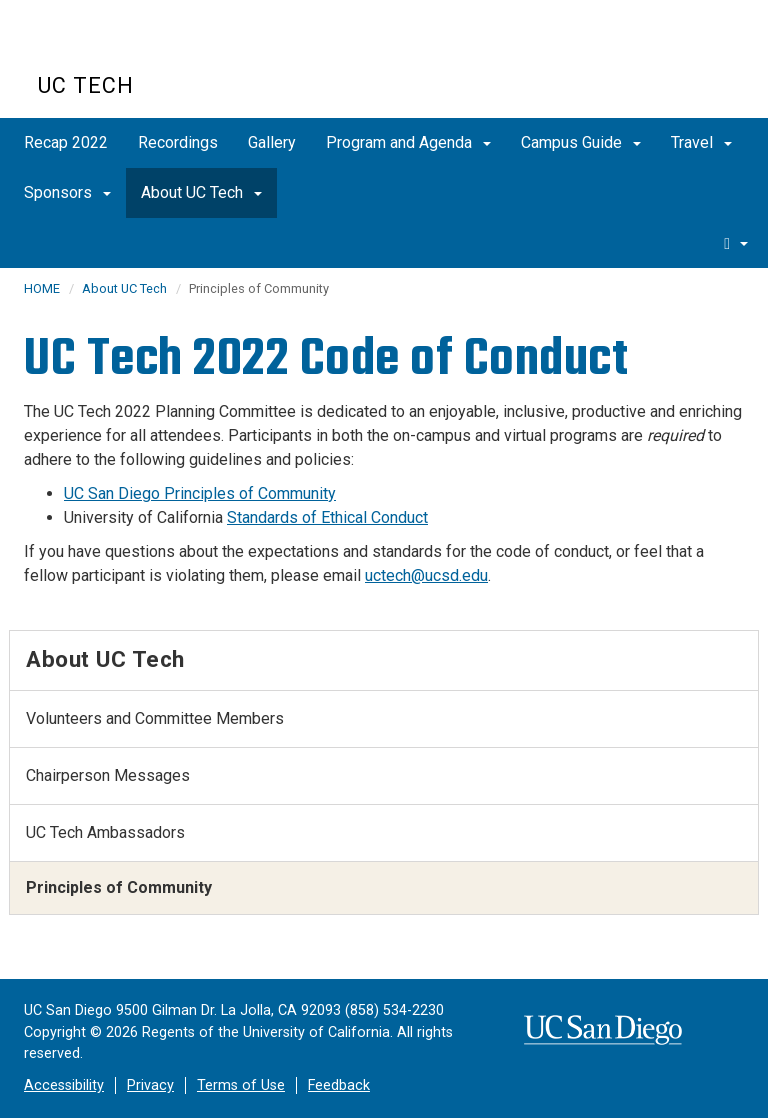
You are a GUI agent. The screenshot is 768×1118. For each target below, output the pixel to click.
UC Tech (86, 85)
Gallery (272, 142)
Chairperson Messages (108, 775)
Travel (701, 142)
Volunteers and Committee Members (155, 718)
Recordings (178, 142)
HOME (42, 288)
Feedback (339, 1085)
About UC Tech (201, 192)
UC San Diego (152, 48)
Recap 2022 (66, 142)
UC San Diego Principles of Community (200, 493)
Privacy (150, 1085)
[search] (736, 243)
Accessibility (64, 1085)
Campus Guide (581, 142)
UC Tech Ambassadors (105, 832)
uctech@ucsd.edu (426, 575)
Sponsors (67, 192)
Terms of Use (241, 1085)
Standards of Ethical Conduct (327, 517)
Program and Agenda (408, 142)
